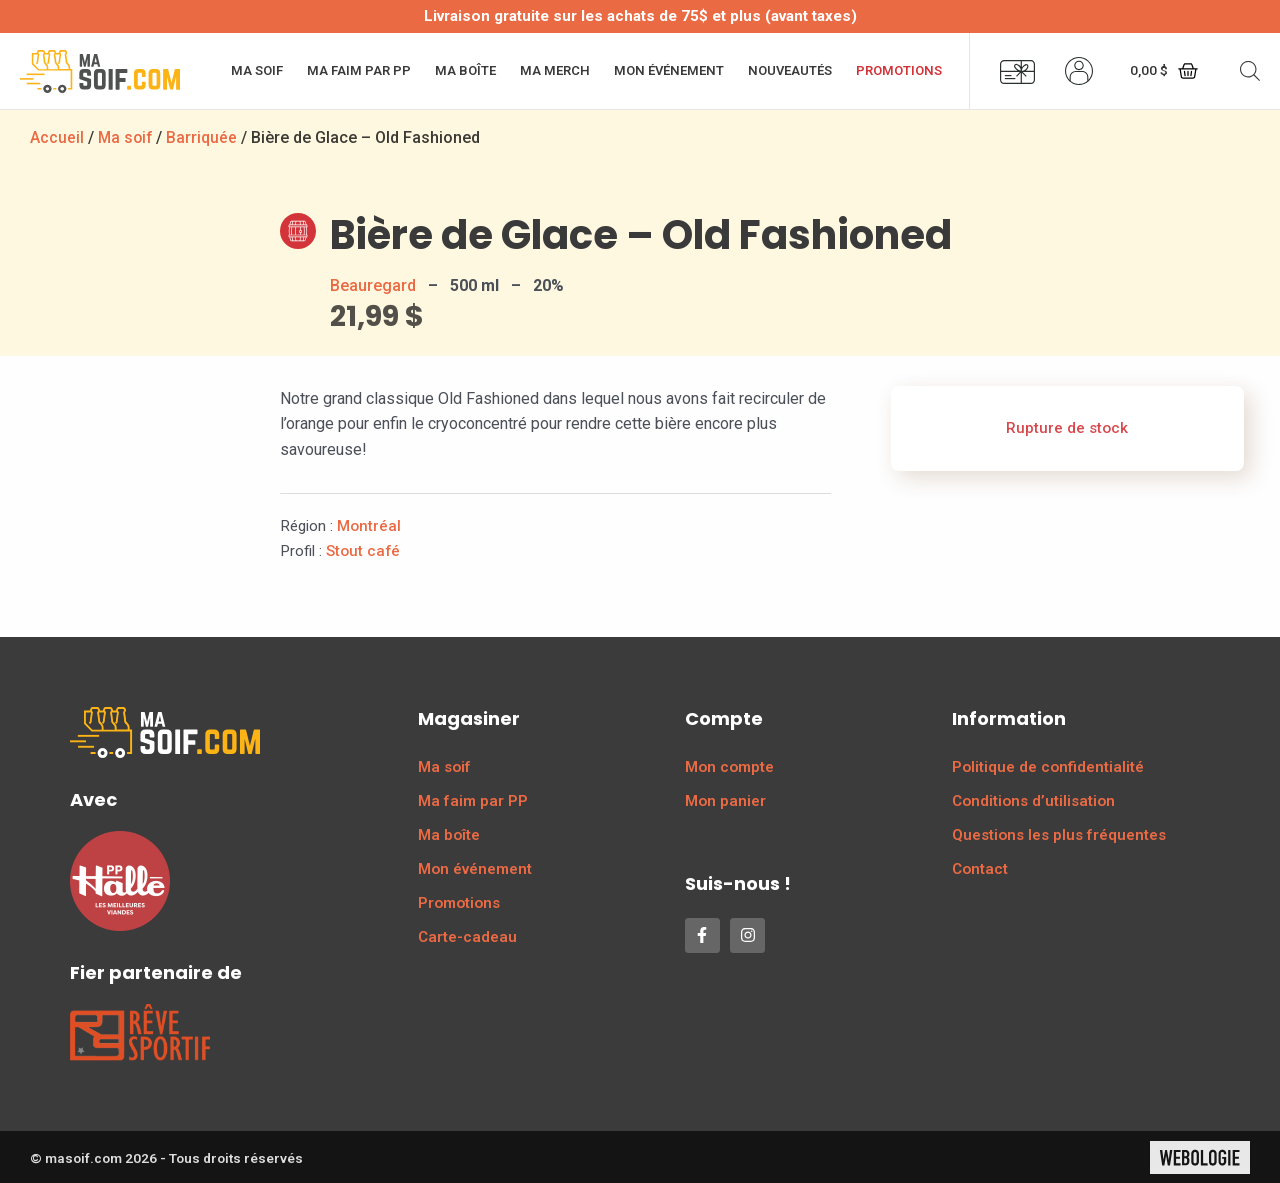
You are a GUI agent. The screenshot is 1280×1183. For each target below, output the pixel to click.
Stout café (363, 550)
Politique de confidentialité (1048, 766)
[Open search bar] (1250, 71)
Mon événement (669, 70)
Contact (980, 868)
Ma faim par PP (359, 70)
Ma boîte (465, 70)
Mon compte (729, 766)
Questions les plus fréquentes (1059, 834)
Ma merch (555, 70)
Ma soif (257, 70)
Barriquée (204, 137)
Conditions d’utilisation (1033, 800)
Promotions (899, 70)
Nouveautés (790, 70)
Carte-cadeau (467, 936)
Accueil (57, 137)
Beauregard (373, 284)
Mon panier (725, 800)
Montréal (369, 525)
